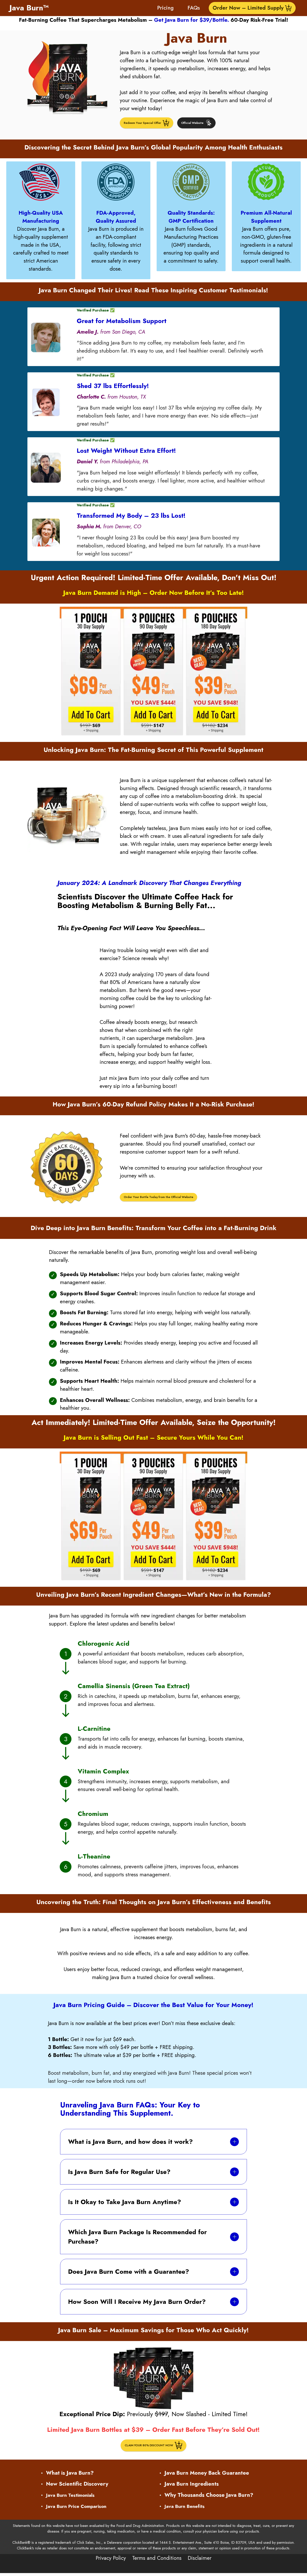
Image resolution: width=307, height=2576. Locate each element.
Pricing (165, 8)
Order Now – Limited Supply (252, 8)
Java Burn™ (29, 8)
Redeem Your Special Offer (161, 123)
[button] (153, 2143)
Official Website (233, 123)
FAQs (194, 8)
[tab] (153, 2143)
